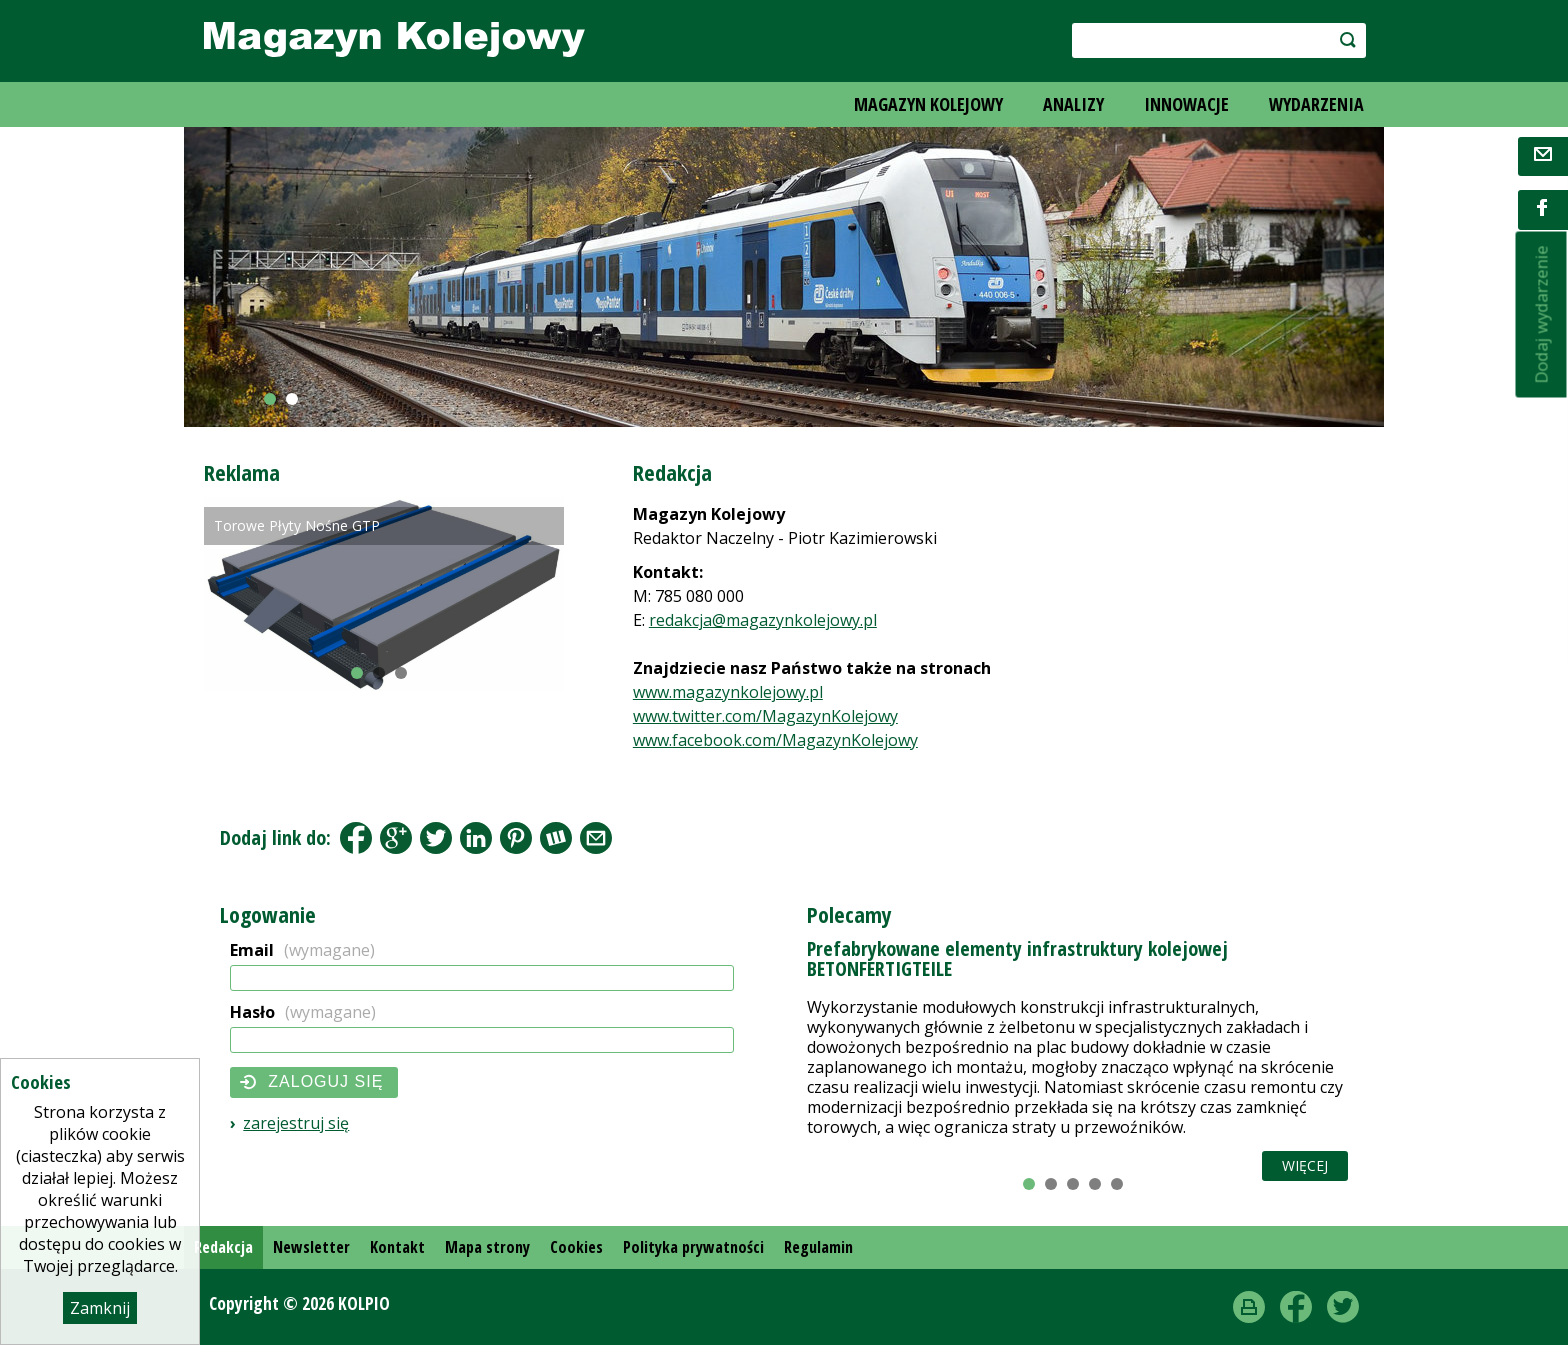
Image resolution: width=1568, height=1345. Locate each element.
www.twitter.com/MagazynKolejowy (765, 716)
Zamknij (100, 1308)
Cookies (576, 1247)
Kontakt (397, 1247)
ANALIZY (1073, 104)
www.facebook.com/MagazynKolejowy (775, 740)
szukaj (1337, 39)
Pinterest (516, 838)
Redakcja (223, 1247)
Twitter (1343, 1307)
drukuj (1249, 1307)
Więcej (1305, 1165)
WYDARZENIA (1316, 104)
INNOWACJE (1186, 104)
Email (302, 950)
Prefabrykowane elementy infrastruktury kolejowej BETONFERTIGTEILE (1017, 958)
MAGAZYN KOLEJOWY (928, 104)
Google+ (396, 838)
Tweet (436, 838)
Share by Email (596, 838)
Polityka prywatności (693, 1247)
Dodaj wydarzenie (1541, 315)
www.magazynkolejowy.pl (728, 692)
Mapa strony (487, 1247)
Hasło (303, 1012)
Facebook (356, 838)
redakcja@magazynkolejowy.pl (763, 620)
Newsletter (311, 1247)
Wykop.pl (556, 838)
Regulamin (818, 1247)
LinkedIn (476, 838)
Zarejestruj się (296, 1123)
